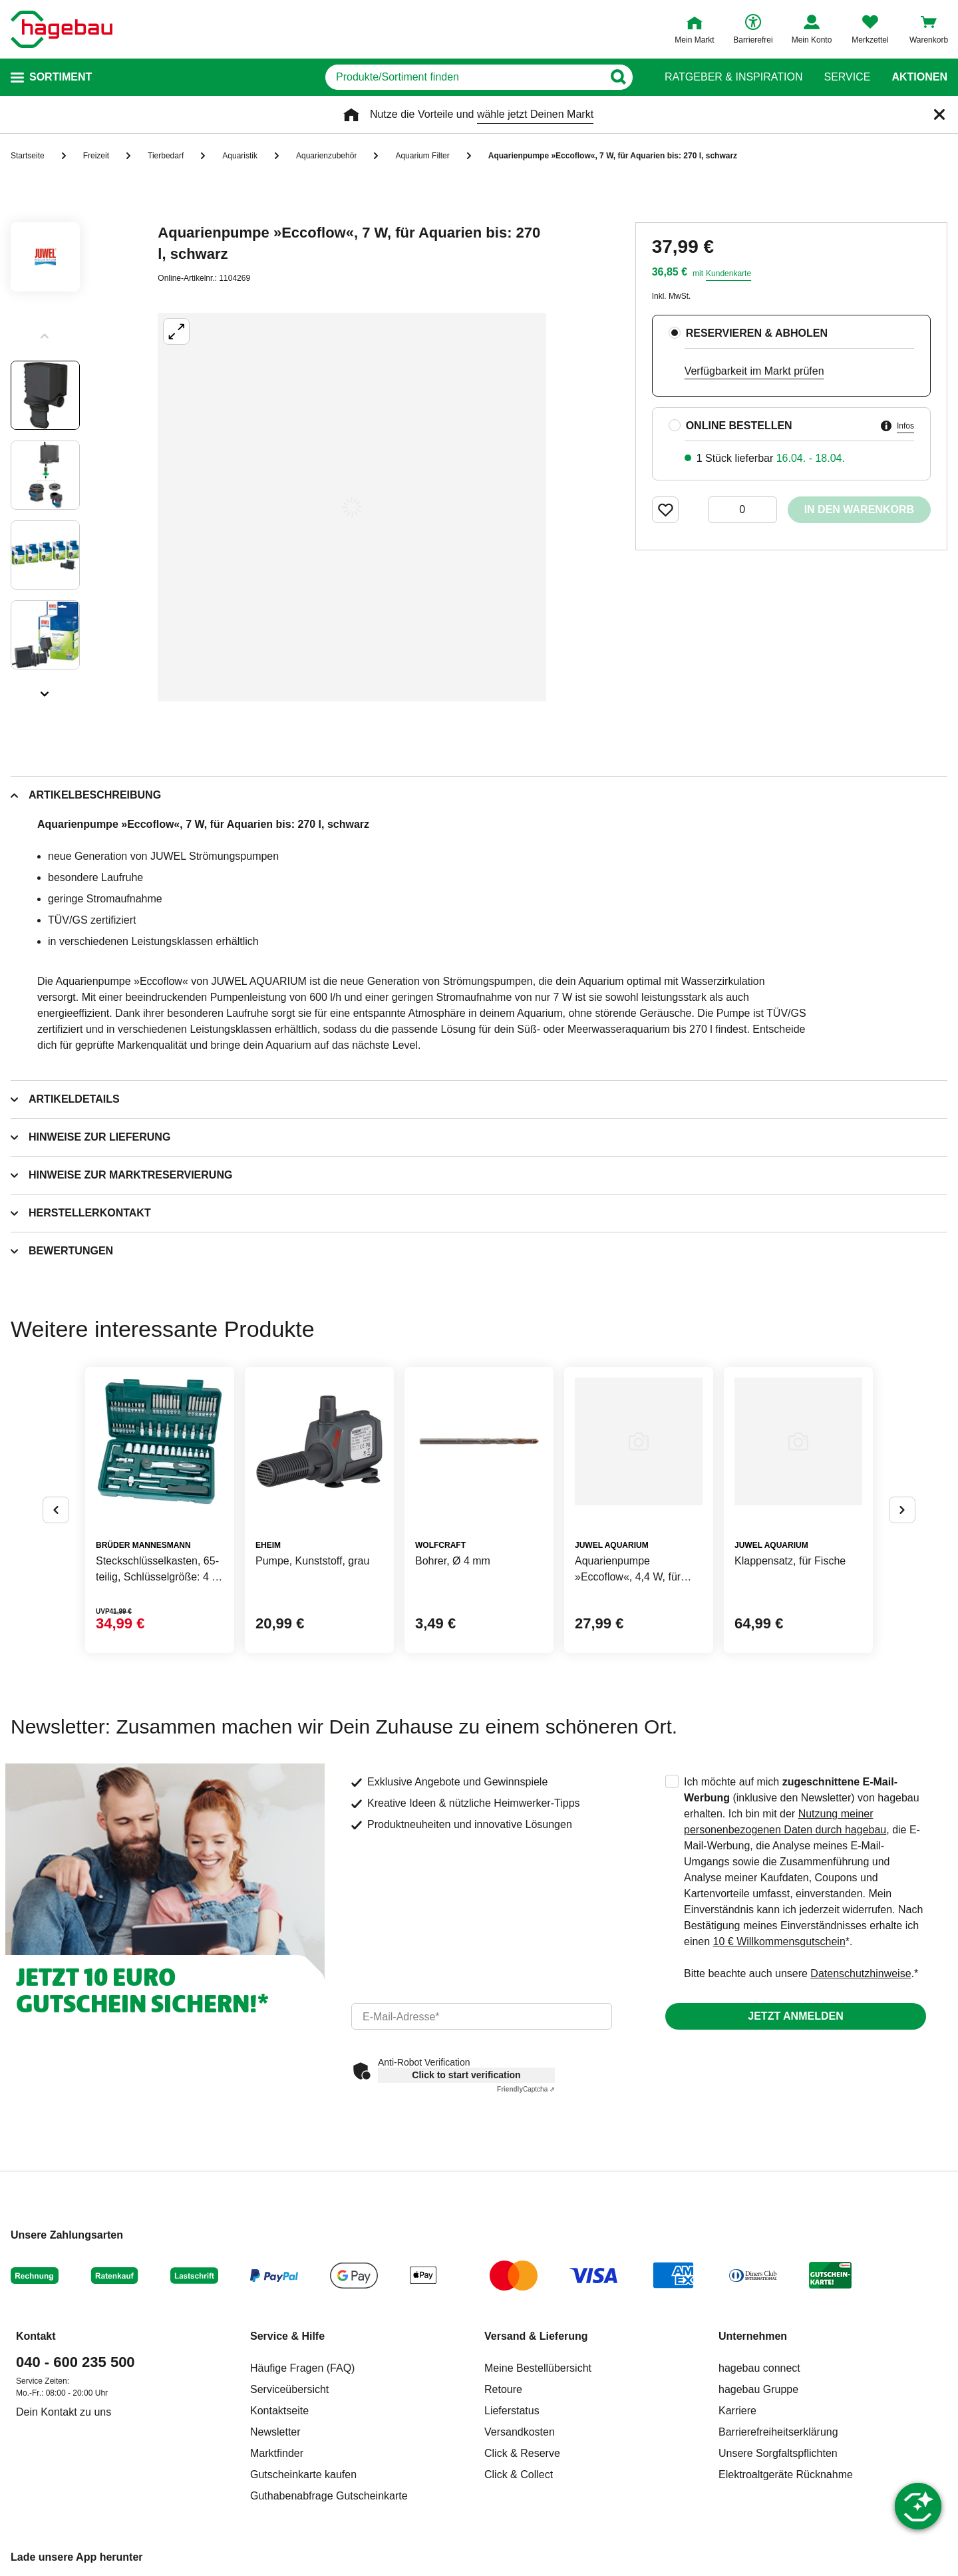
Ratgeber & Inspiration (733, 77)
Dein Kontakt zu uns (63, 2412)
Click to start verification (466, 2075)
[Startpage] (61, 29)
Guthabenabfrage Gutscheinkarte (329, 2495)
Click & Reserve (522, 2453)
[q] (464, 77)
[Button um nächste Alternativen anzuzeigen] (902, 1510)
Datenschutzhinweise (860, 1973)
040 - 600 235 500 (75, 2362)
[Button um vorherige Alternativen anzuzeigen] (56, 1510)
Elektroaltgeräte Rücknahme (785, 2474)
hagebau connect (759, 2368)
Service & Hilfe (287, 2336)
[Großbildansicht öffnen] (352, 507)
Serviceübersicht (289, 2389)
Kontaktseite (279, 2410)
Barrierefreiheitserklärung (778, 2432)
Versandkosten (519, 2432)
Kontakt (36, 2336)
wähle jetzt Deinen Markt (535, 114)
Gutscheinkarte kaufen (303, 2474)
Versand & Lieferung (536, 2336)
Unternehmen (752, 2336)
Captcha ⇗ (526, 2089)
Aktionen (919, 77)
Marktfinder (276, 2453)
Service (847, 77)
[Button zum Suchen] (618, 77)
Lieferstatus (512, 2410)
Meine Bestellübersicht (537, 2368)
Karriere (737, 2410)
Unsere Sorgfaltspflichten (778, 2453)
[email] (481, 2016)
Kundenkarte (728, 273)
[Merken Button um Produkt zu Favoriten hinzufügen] (665, 509)
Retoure (503, 2389)
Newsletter (275, 2432)
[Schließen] (939, 114)
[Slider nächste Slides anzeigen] (45, 689)
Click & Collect (518, 2474)
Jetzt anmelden (795, 2016)
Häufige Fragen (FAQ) (302, 2368)
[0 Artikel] (742, 510)
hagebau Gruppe (758, 2389)
